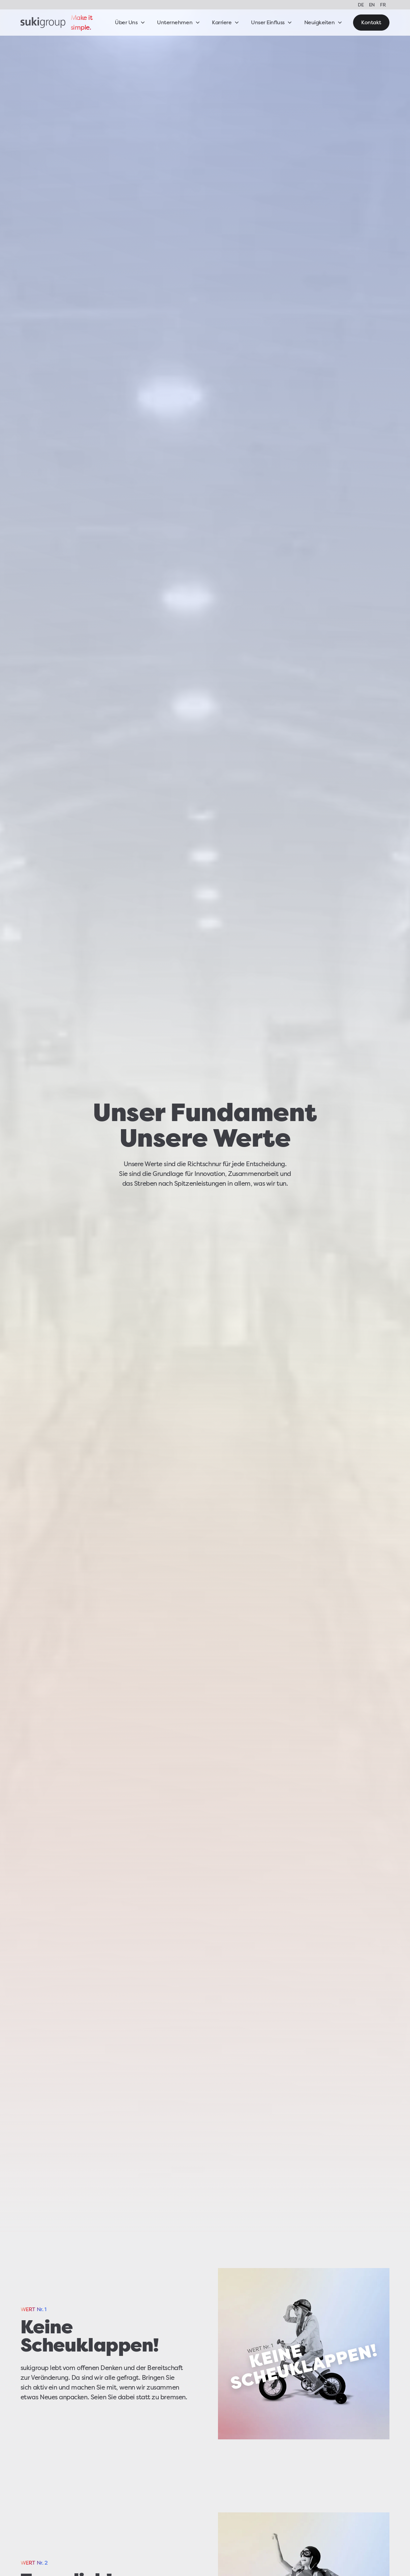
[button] (130, 22)
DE (361, 5)
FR (383, 5)
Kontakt (371, 22)
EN (372, 5)
